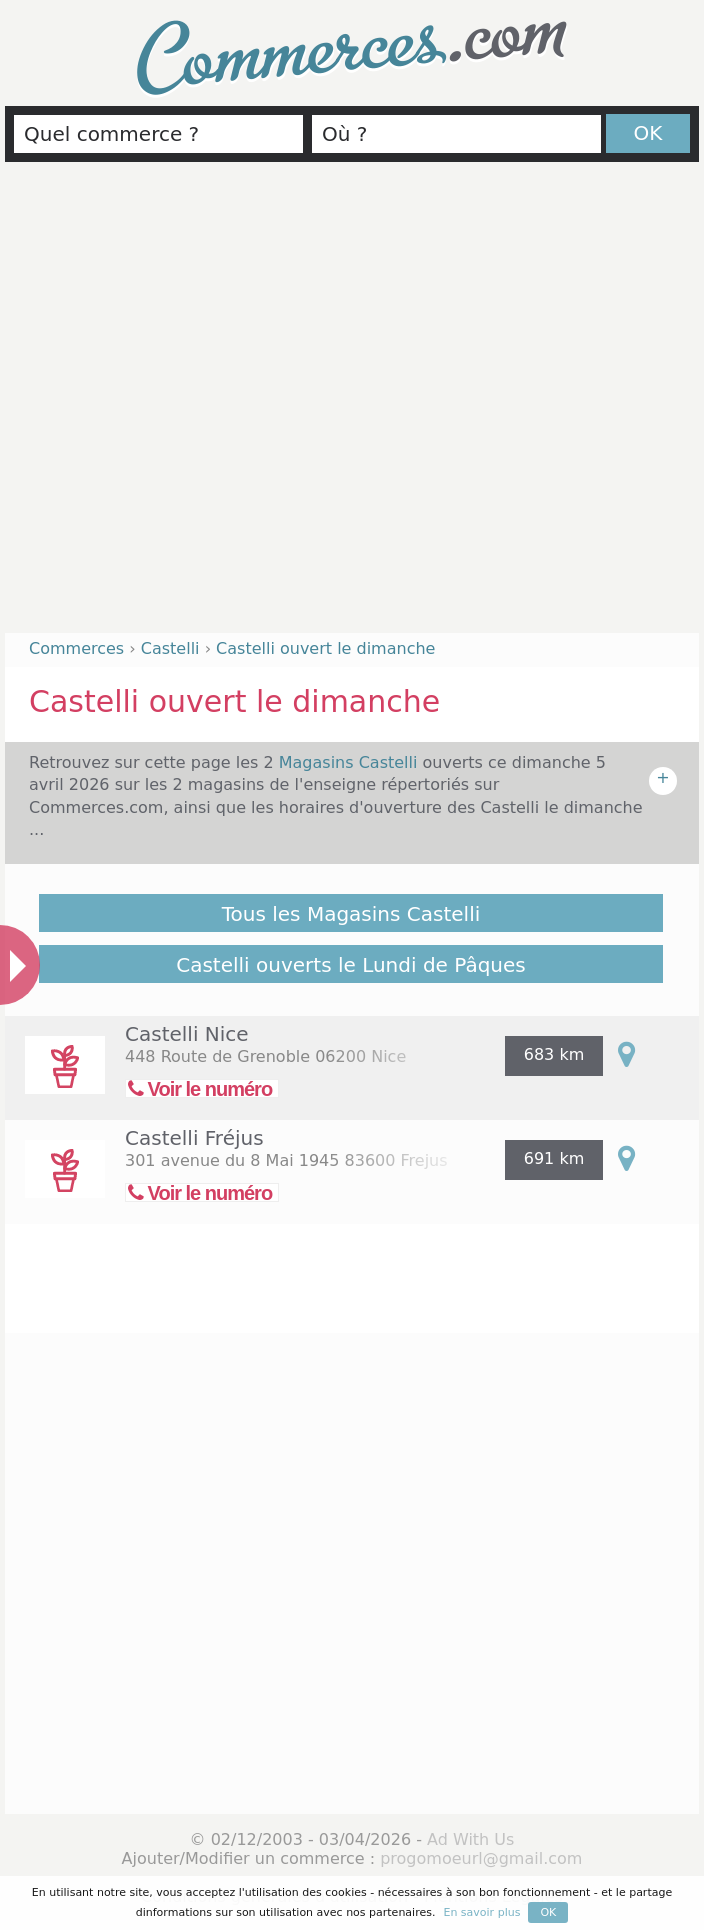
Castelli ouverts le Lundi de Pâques (351, 965)
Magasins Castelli (351, 762)
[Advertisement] (204, 406)
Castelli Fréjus (194, 1138)
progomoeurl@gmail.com (481, 1858)
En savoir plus (481, 1912)
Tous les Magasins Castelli (351, 914)
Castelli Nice (187, 1034)
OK (648, 133)
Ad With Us (470, 1839)
